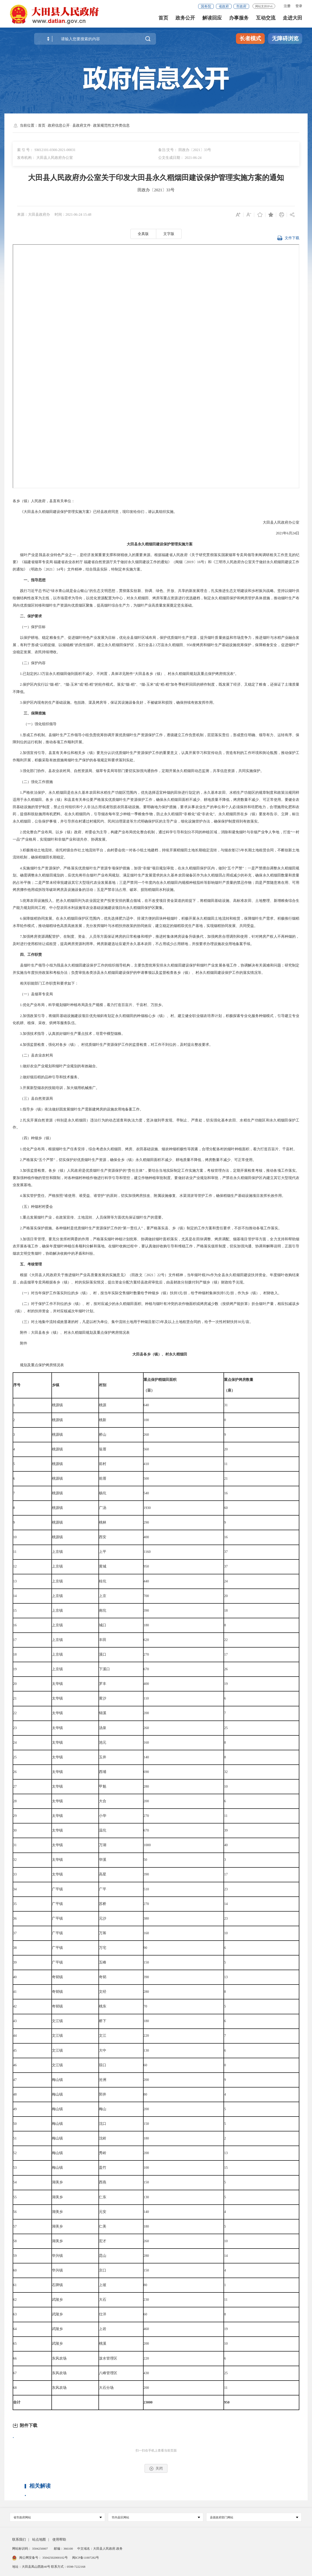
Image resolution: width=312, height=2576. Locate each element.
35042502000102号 (54, 2557)
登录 (298, 6)
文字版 (168, 234)
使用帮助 (59, 2539)
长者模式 (250, 38)
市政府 (241, 6)
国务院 (206, 6)
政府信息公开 (59, 125)
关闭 (156, 2468)
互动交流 (265, 19)
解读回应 (212, 19)
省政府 (224, 6)
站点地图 (39, 2539)
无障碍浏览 (285, 38)
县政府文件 (81, 125)
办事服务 (239, 19)
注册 (287, 6)
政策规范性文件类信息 (111, 125)
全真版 (143, 234)
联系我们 (19, 2539)
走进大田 (292, 19)
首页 (163, 19)
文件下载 (288, 240)
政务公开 (185, 19)
